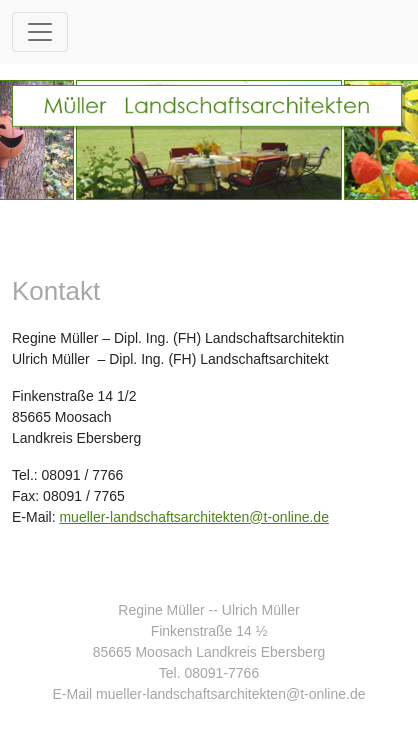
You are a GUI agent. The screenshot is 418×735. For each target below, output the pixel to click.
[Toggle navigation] (40, 32)
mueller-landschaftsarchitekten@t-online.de (193, 517)
